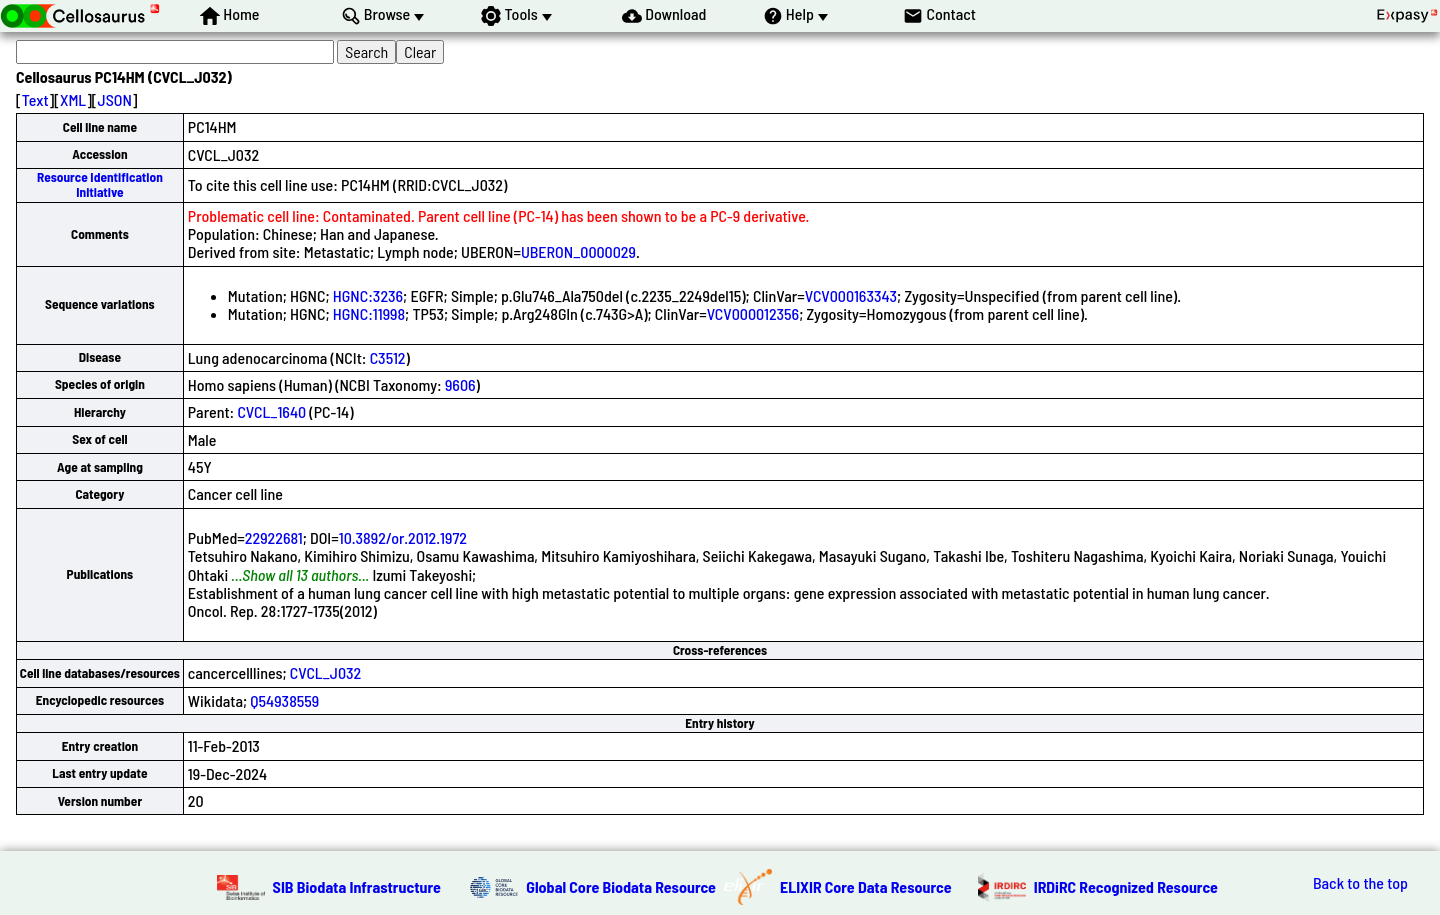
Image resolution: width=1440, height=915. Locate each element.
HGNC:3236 (368, 295)
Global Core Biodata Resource (621, 886)
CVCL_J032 (325, 672)
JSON (115, 99)
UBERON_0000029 (578, 251)
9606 (460, 384)
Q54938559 (284, 700)
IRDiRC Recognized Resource (1126, 886)
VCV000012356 (753, 313)
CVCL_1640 (271, 411)
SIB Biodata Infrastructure (357, 886)
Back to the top (1360, 883)
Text (35, 99)
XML (73, 99)
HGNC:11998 (369, 313)
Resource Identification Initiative (100, 184)
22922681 (274, 537)
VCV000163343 (851, 295)
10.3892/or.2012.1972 (403, 537)
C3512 (388, 357)
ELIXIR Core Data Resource (866, 886)
